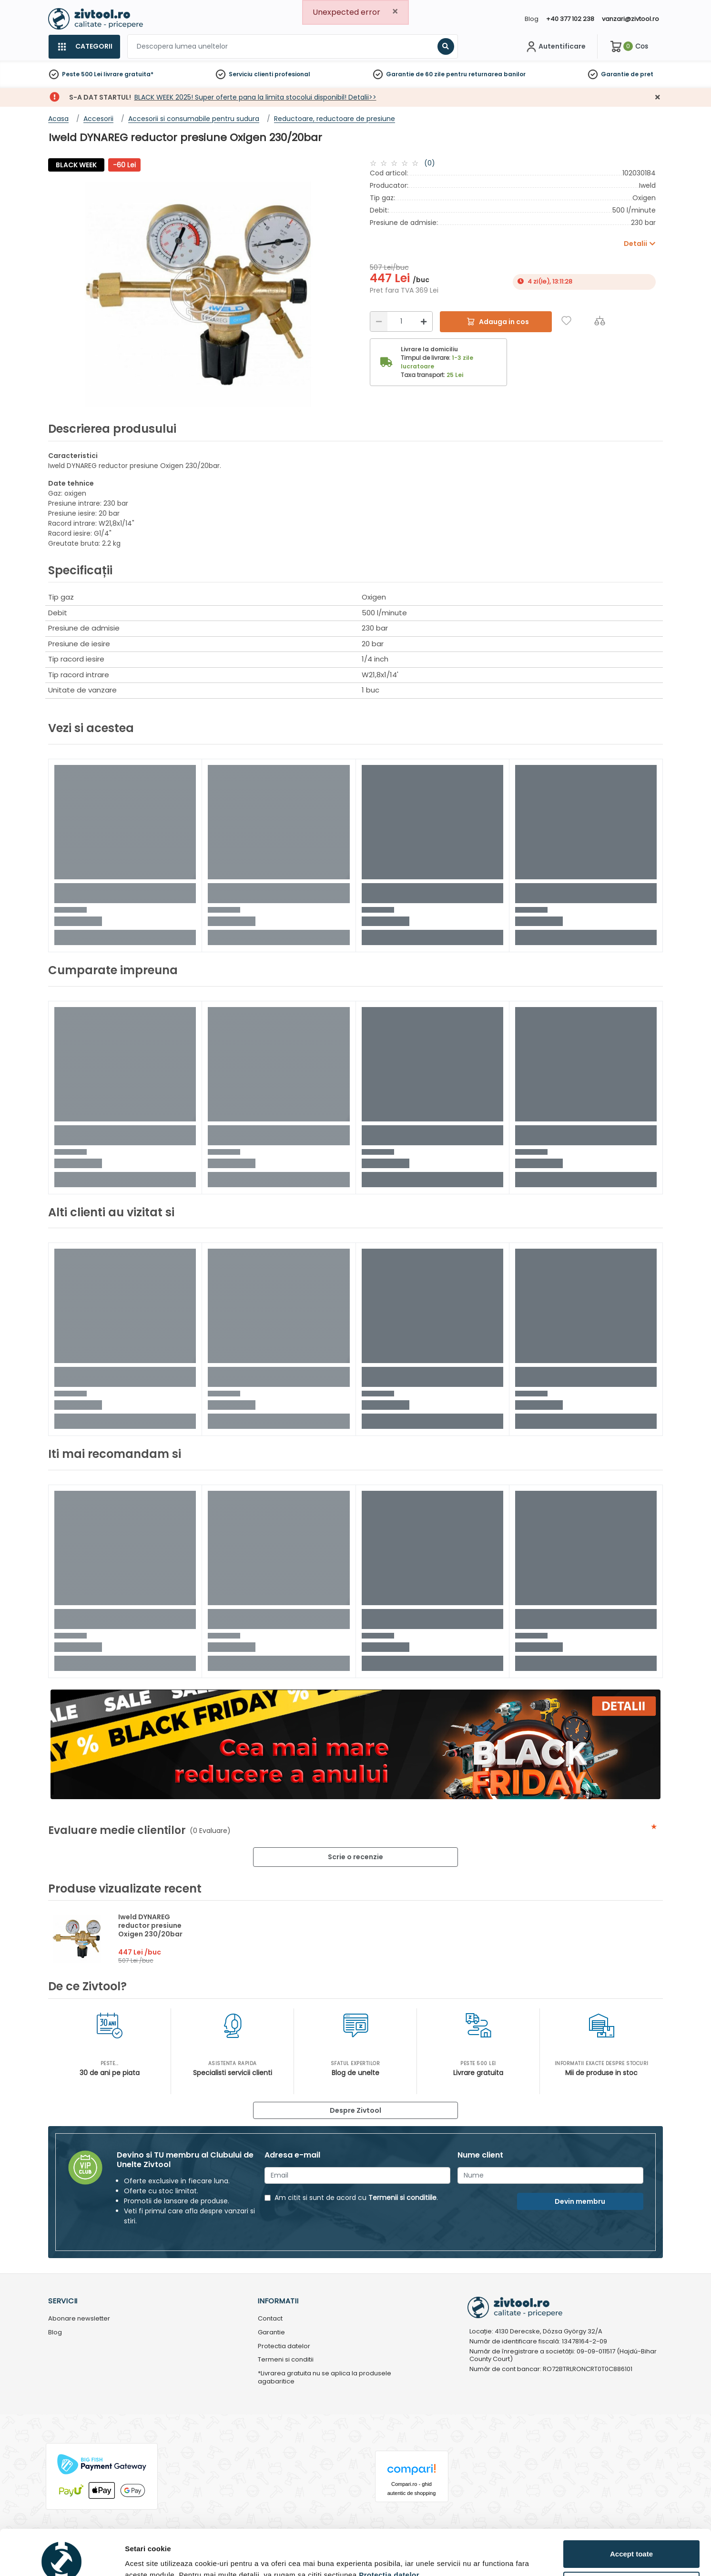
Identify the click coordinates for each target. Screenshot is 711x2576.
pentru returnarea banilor (486, 74)
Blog (531, 18)
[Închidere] (657, 97)
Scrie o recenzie (355, 1857)
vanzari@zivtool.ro (630, 18)
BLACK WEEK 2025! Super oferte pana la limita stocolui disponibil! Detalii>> (255, 97)
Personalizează (631, 2538)
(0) (429, 163)
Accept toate (631, 2507)
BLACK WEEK (76, 165)
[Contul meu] (555, 47)
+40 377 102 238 (570, 18)
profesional (292, 74)
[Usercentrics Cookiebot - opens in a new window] (61, 2557)
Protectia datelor (284, 2346)
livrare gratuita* (128, 74)
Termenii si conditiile (402, 2197)
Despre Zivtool (355, 2110)
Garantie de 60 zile (415, 74)
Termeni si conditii (286, 2360)
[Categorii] (84, 47)
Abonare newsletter (79, 2319)
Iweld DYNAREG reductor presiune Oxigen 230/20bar (150, 1925)
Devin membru (580, 2201)
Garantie (615, 74)
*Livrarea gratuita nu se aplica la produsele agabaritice (324, 2378)
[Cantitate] (401, 321)
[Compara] (599, 320)
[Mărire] (423, 321)
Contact (270, 2319)
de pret (641, 74)
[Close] (395, 12)
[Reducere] (378, 321)
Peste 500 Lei (82, 74)
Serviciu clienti (251, 74)
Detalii (136, 2554)
